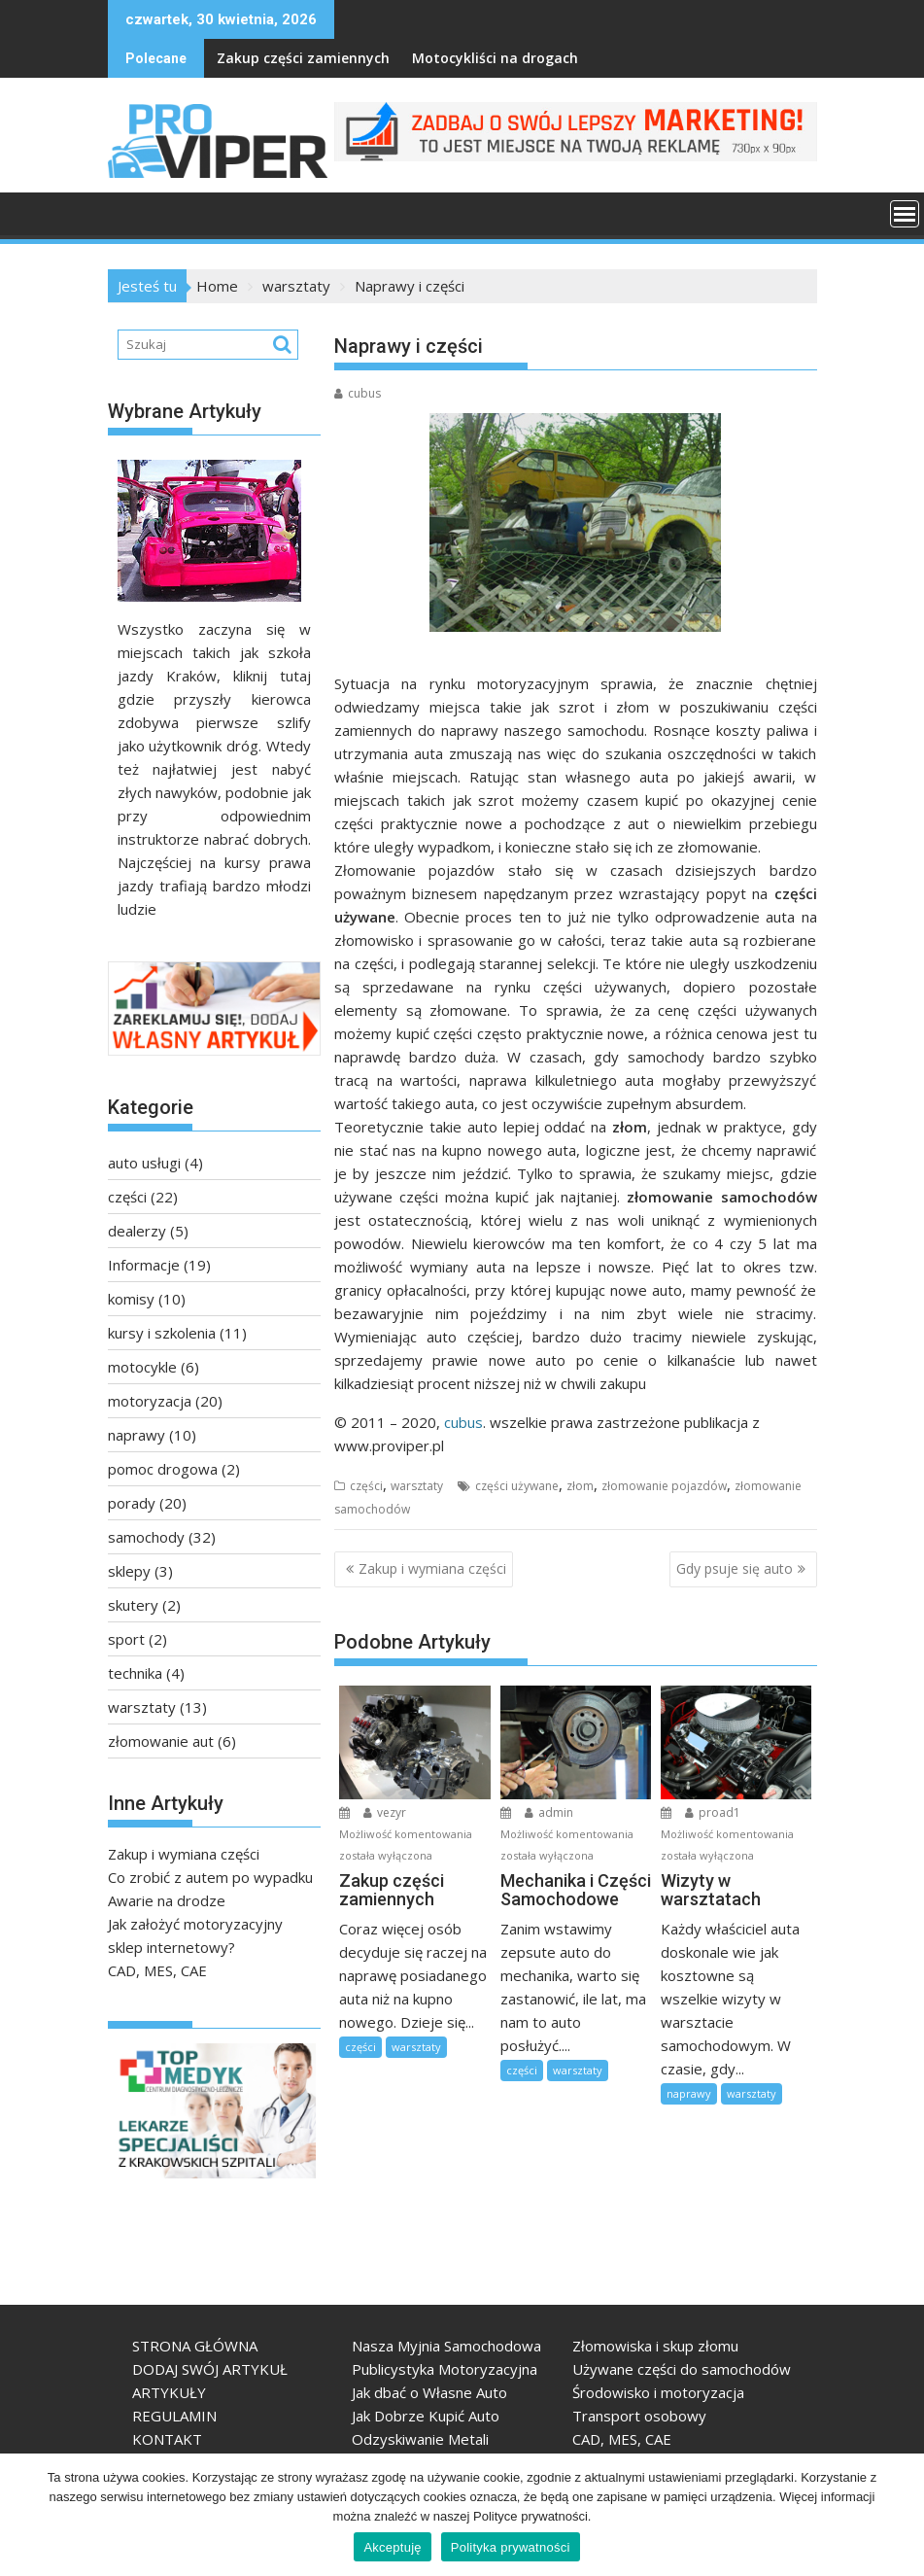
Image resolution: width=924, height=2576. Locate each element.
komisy (131, 1298)
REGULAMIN (174, 2415)
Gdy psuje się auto (734, 1568)
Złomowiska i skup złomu (655, 2345)
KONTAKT (167, 2439)
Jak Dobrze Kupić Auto (425, 2415)
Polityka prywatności (510, 2547)
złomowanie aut (161, 1741)
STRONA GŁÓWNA (194, 2345)
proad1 (712, 1812)
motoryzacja (149, 1400)
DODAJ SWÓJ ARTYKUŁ (210, 2369)
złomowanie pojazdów (664, 1486)
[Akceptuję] (899, 2514)
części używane (517, 1486)
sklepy (129, 1571)
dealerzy (137, 1230)
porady (131, 1503)
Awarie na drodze (166, 1900)
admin (549, 1812)
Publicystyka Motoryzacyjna (444, 2369)
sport (126, 1639)
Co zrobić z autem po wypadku (210, 1877)
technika (135, 1673)
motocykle (142, 1366)
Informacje (144, 1264)
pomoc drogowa (163, 1469)
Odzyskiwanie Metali (420, 2439)
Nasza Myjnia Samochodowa (446, 2345)
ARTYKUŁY (169, 2392)
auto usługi (144, 1162)
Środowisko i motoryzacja (658, 2392)
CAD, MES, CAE (157, 1970)
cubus (357, 393)
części (366, 1486)
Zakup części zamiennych (255, 58)
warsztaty (417, 1486)
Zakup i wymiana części (432, 1568)
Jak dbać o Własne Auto (429, 2392)
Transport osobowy (639, 2415)
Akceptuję (392, 2547)
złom (580, 1486)
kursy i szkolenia (162, 1332)
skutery (133, 1605)
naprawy (689, 2093)
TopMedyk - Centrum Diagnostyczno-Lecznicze (130, 2185)
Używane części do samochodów (681, 2369)
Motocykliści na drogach (447, 58)
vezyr (384, 1812)
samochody (146, 1537)
